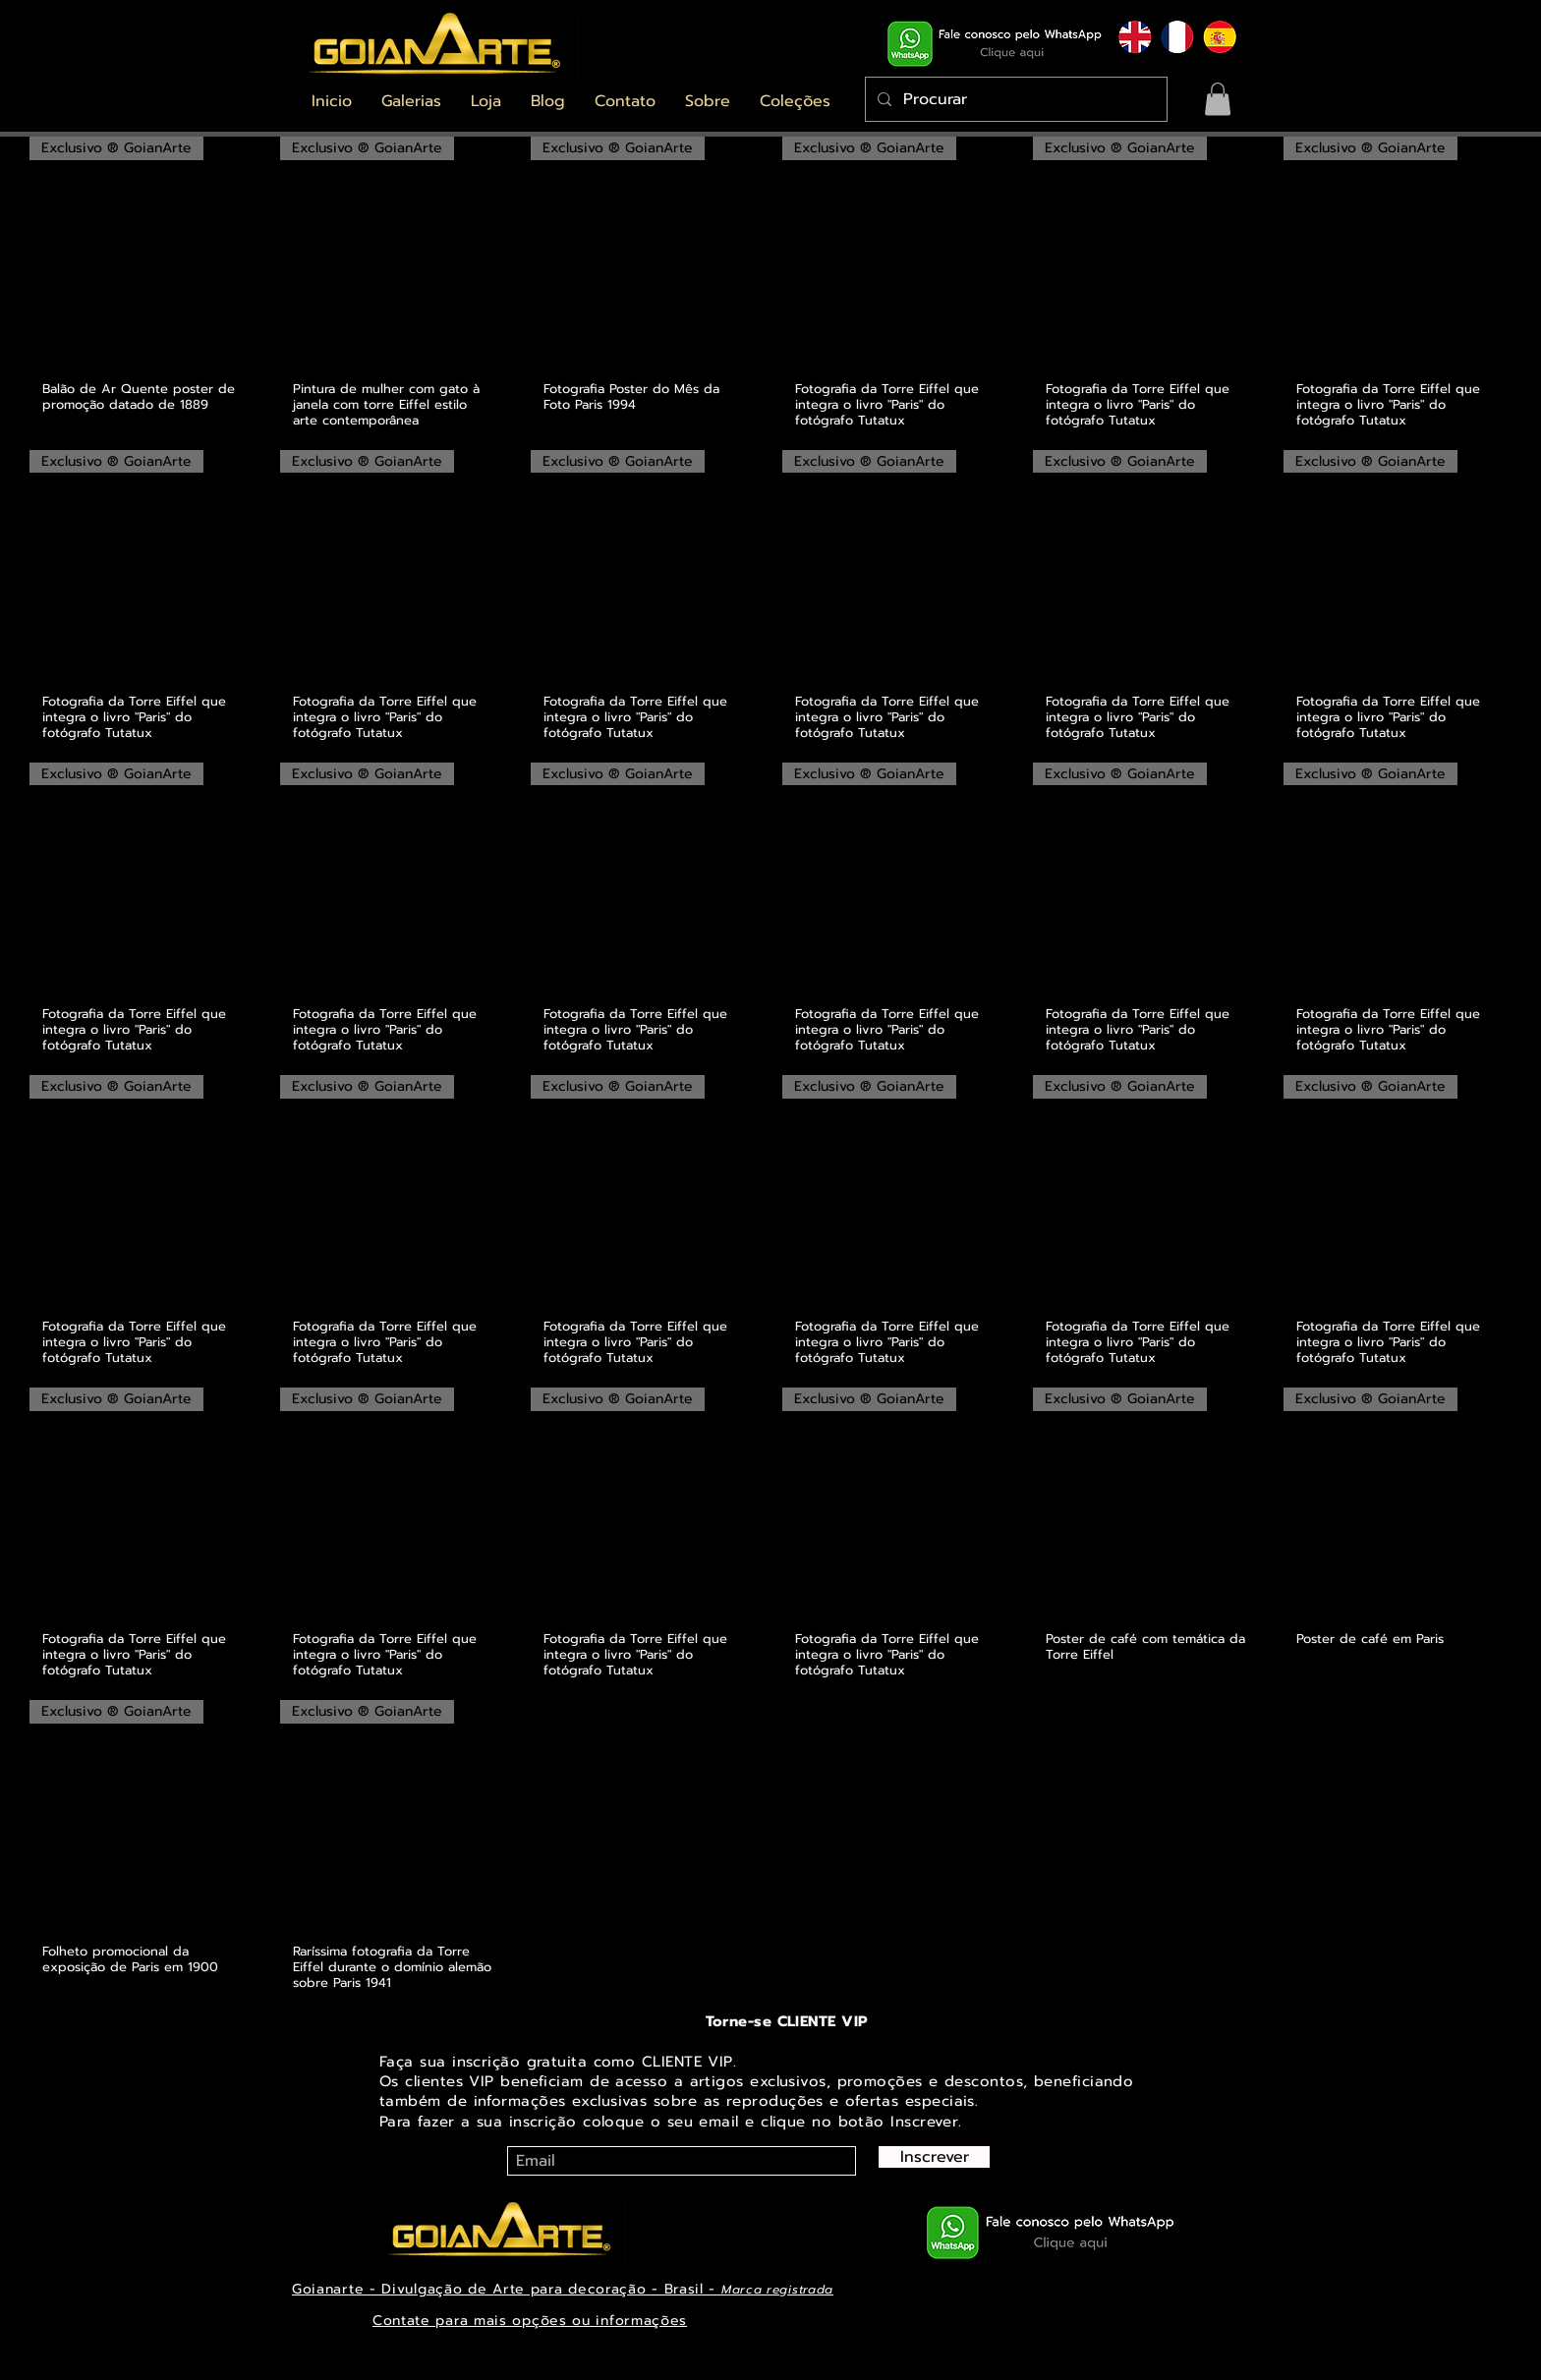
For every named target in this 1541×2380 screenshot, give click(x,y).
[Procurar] (1014, 99)
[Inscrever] (934, 2157)
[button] (411, 101)
